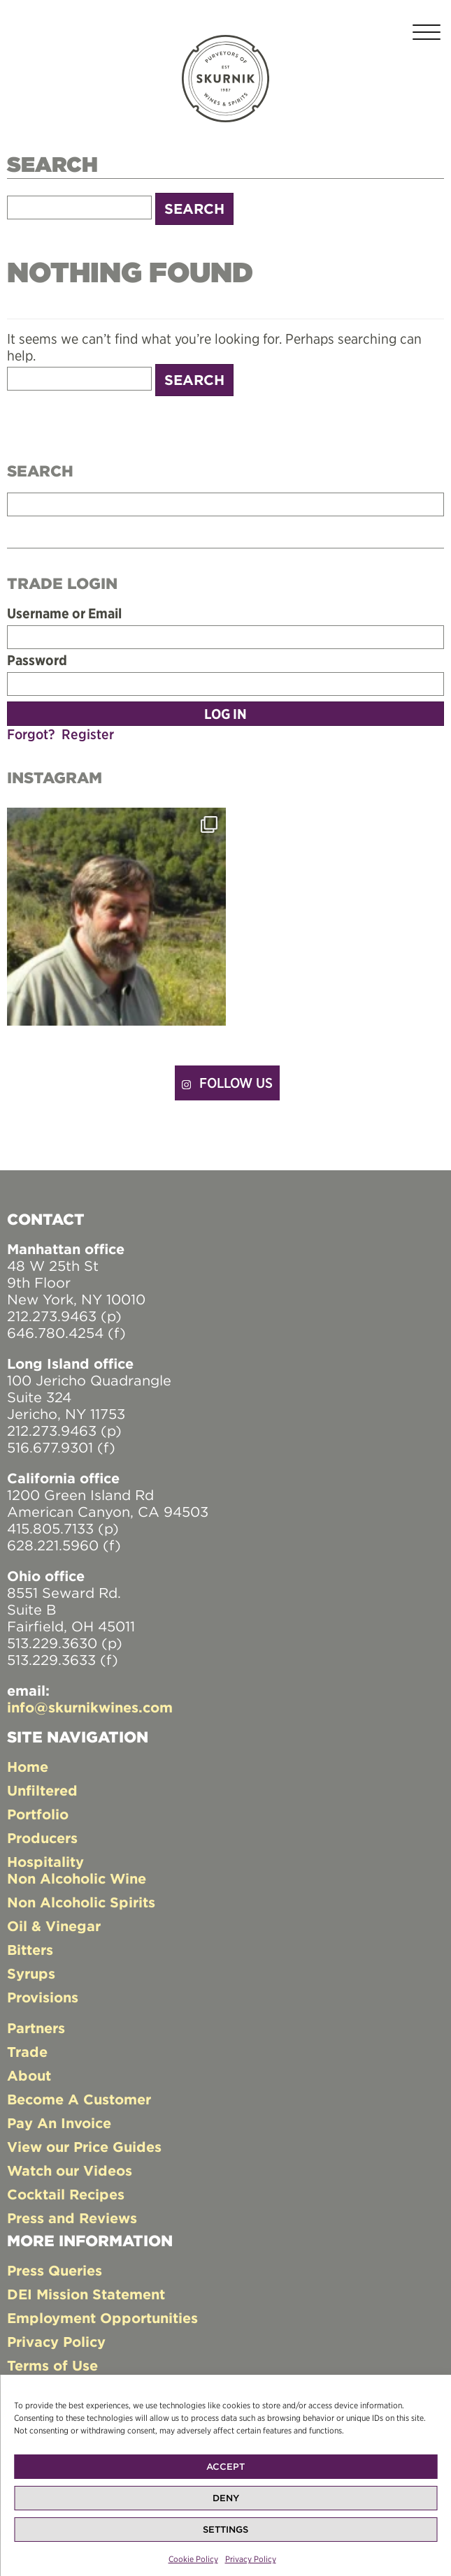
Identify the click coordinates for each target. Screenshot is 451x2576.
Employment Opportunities (102, 2318)
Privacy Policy (250, 2566)
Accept (225, 2474)
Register (88, 734)
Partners (36, 2028)
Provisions (42, 1997)
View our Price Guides (84, 2146)
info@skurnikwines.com (90, 1707)
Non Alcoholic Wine (76, 1878)
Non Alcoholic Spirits (81, 1902)
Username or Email (64, 613)
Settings (225, 2536)
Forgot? (31, 734)
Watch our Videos (69, 2170)
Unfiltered (42, 1790)
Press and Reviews (72, 2218)
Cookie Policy (193, 2566)
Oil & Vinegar (54, 1926)
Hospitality (45, 1861)
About (29, 2075)
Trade (27, 2051)
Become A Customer (79, 2099)
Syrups (31, 1973)
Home (27, 1766)
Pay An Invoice (59, 2123)
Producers (42, 1838)
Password (37, 660)
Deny (226, 2505)
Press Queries (54, 2270)
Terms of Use (52, 2365)
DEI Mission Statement (86, 2294)
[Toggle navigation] (426, 34)
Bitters (30, 1949)
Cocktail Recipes (65, 2194)
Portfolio (38, 1814)
